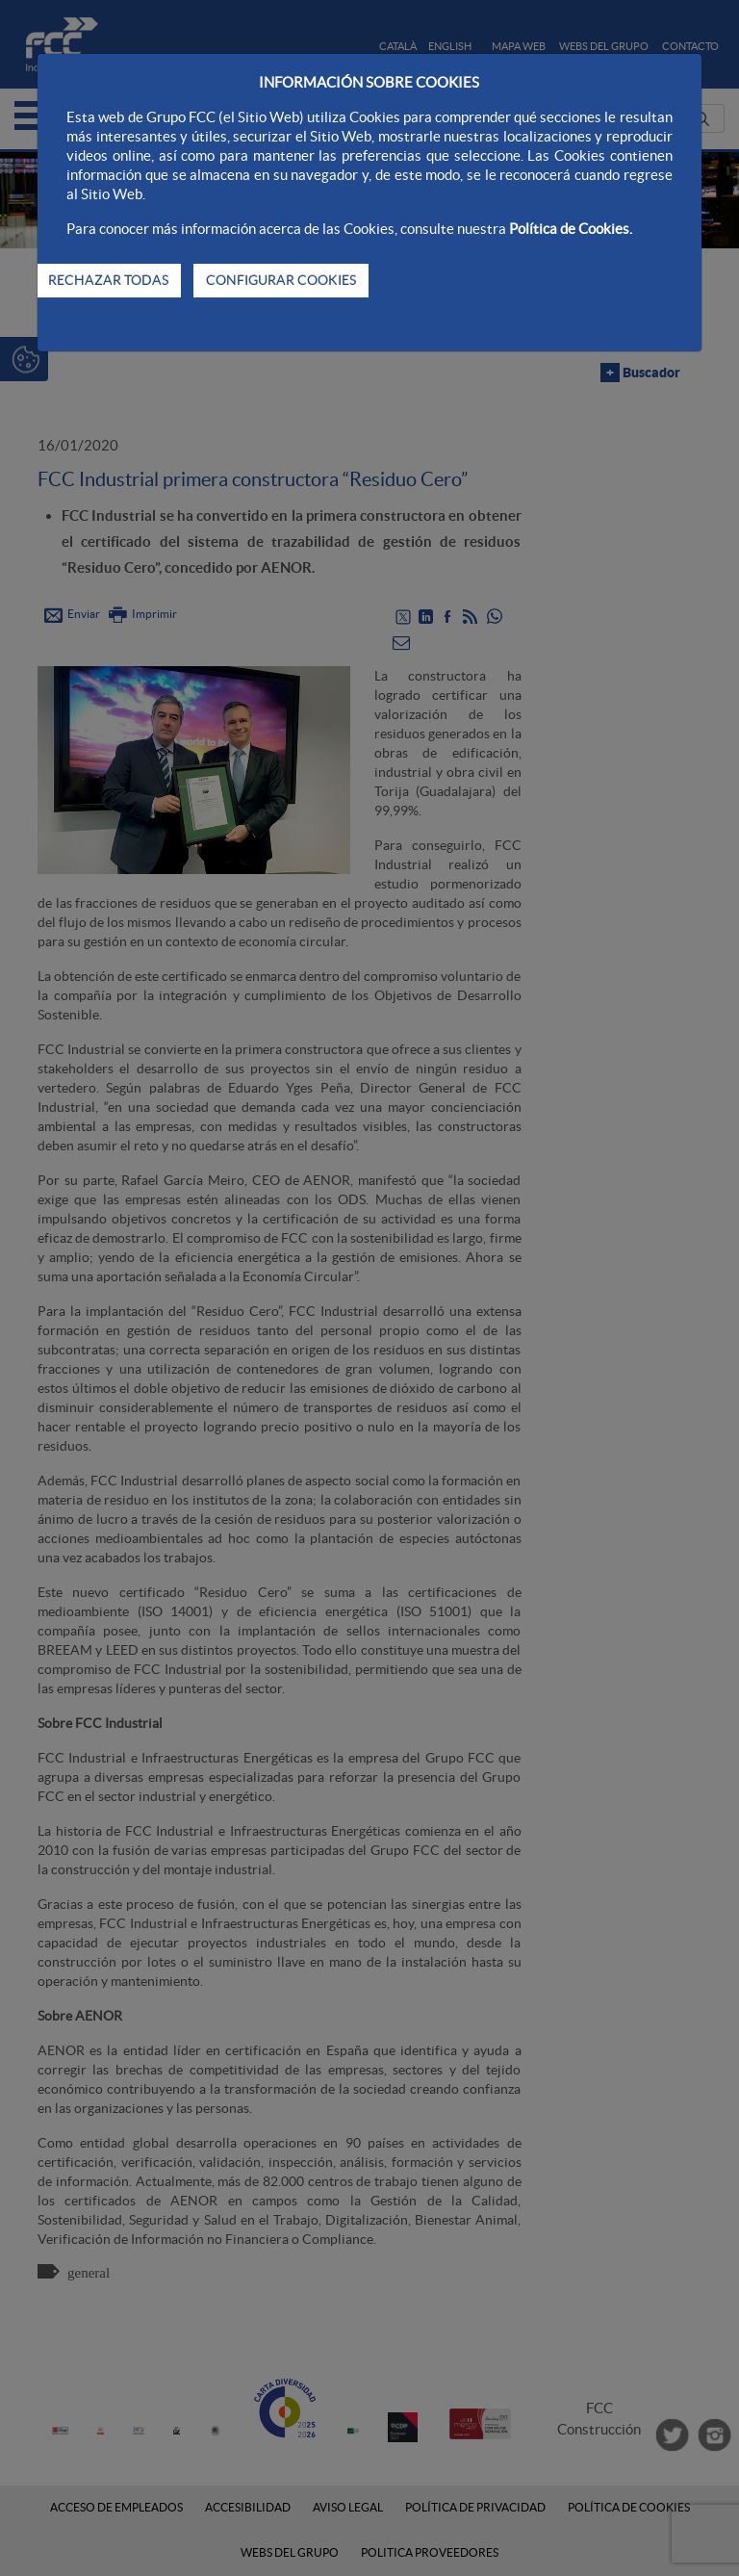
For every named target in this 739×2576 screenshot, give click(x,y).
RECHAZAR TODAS (108, 280)
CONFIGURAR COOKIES (281, 280)
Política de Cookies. (570, 228)
